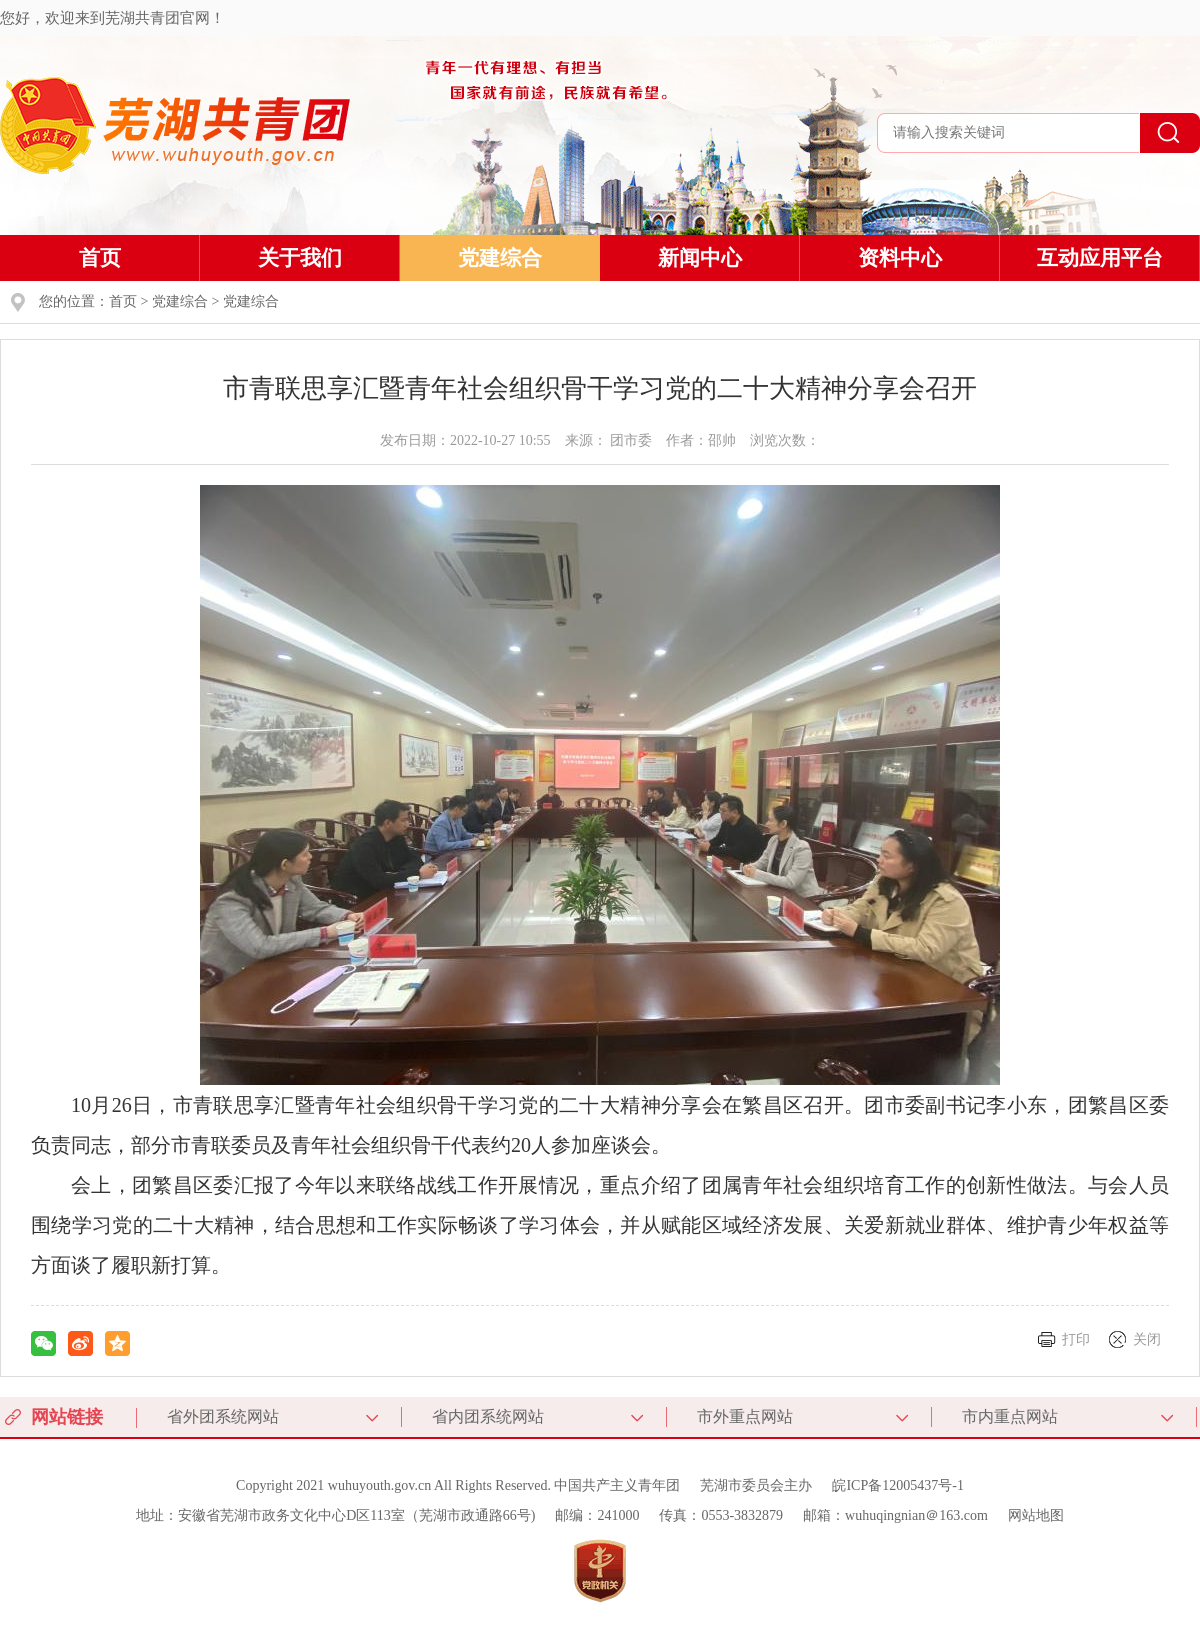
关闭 (1147, 1339)
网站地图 (1036, 1515)
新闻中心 (700, 258)
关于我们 (300, 258)
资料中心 (900, 258)
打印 (1076, 1339)
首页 (100, 258)
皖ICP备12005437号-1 (897, 1485)
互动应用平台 (1100, 258)
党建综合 (500, 258)
